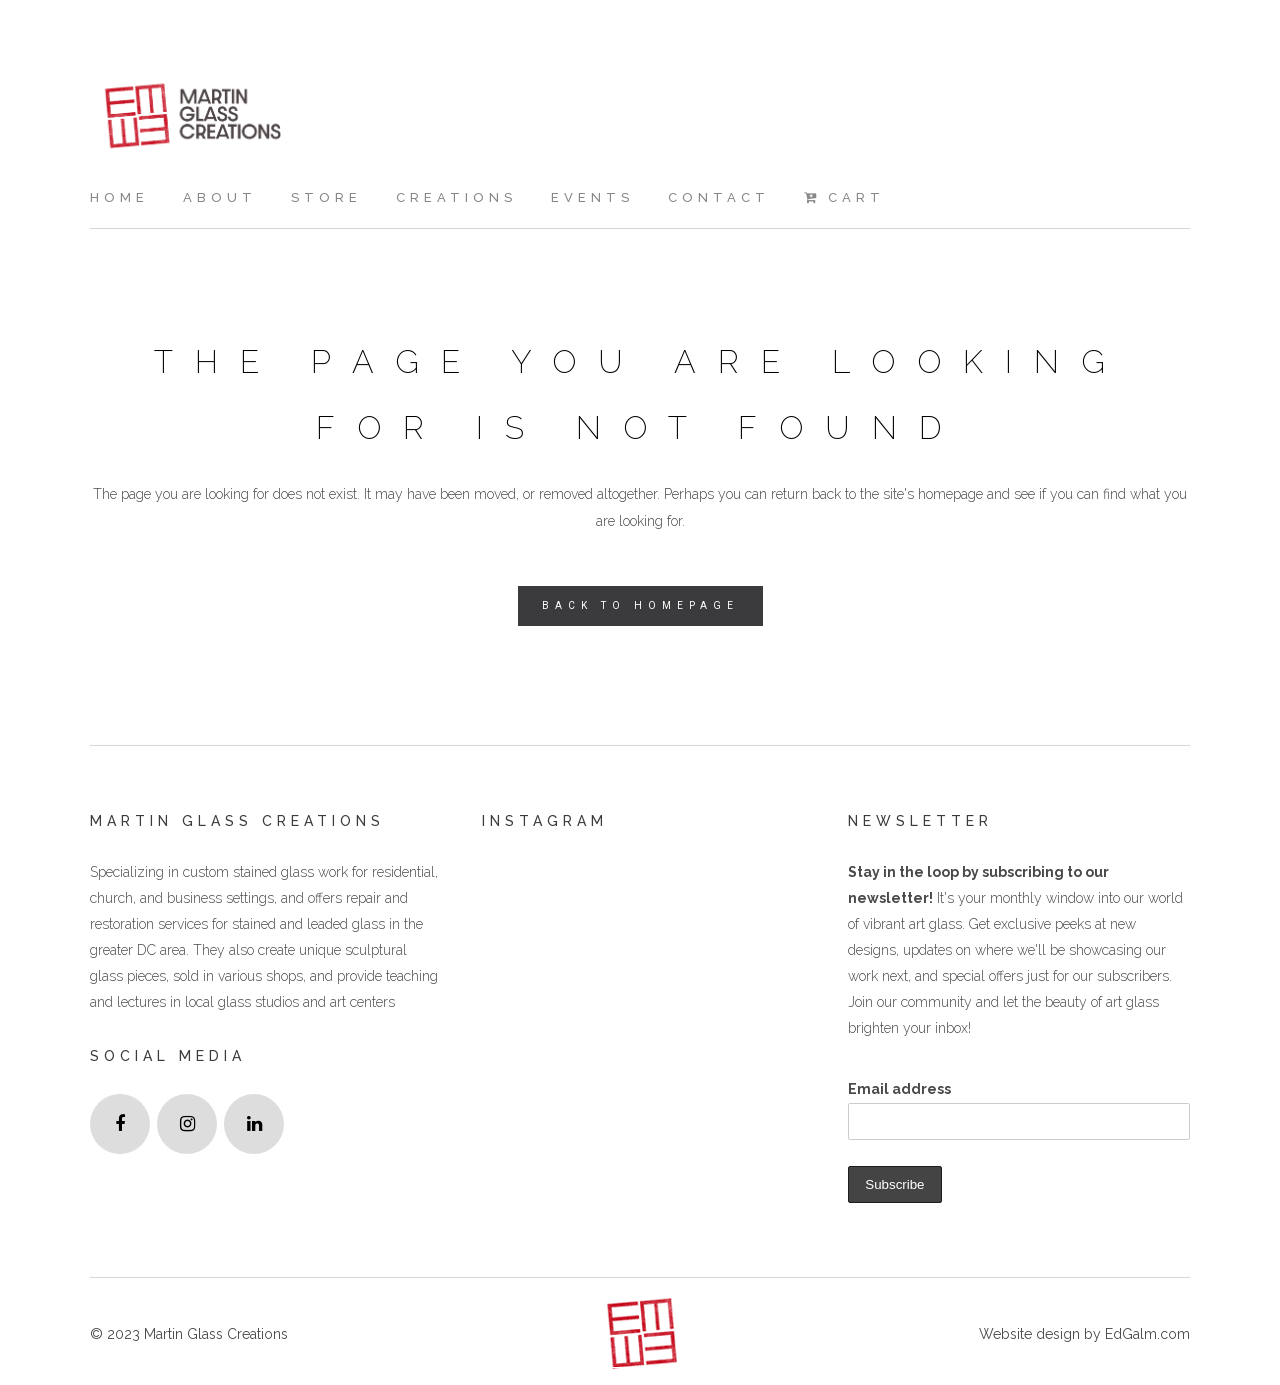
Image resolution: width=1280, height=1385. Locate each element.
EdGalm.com (1145, 1334)
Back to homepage (640, 605)
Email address (899, 1089)
